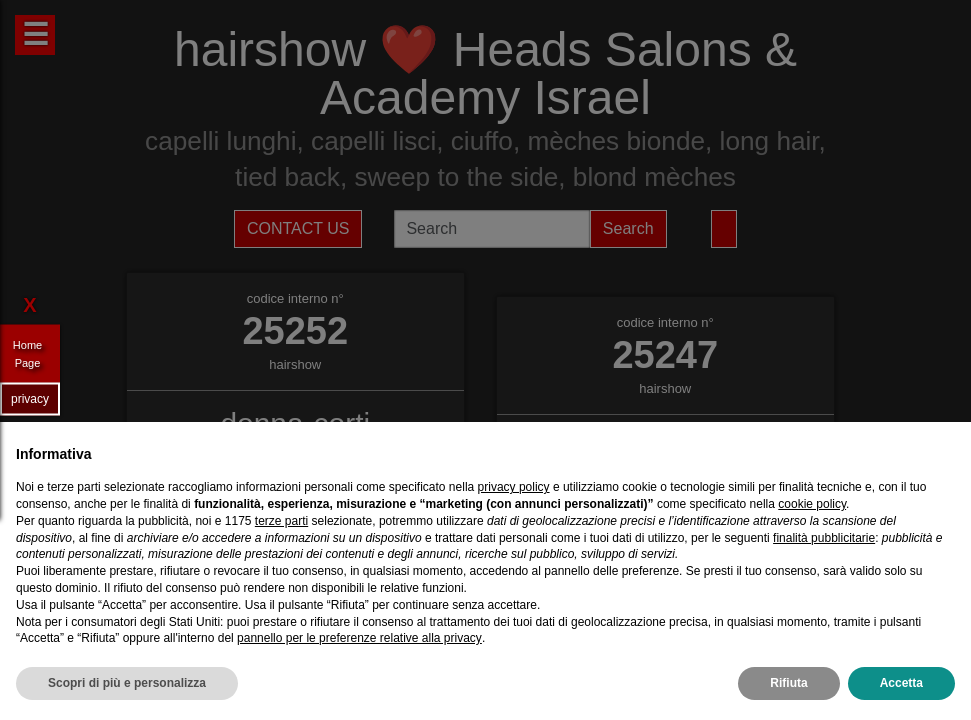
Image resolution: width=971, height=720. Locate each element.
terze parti (281, 521)
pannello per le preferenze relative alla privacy (359, 638)
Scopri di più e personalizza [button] (127, 683)
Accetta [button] (901, 683)
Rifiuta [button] (788, 683)
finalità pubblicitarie (824, 538)
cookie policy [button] (812, 504)
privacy (30, 398)
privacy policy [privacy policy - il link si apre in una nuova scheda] (514, 487)
